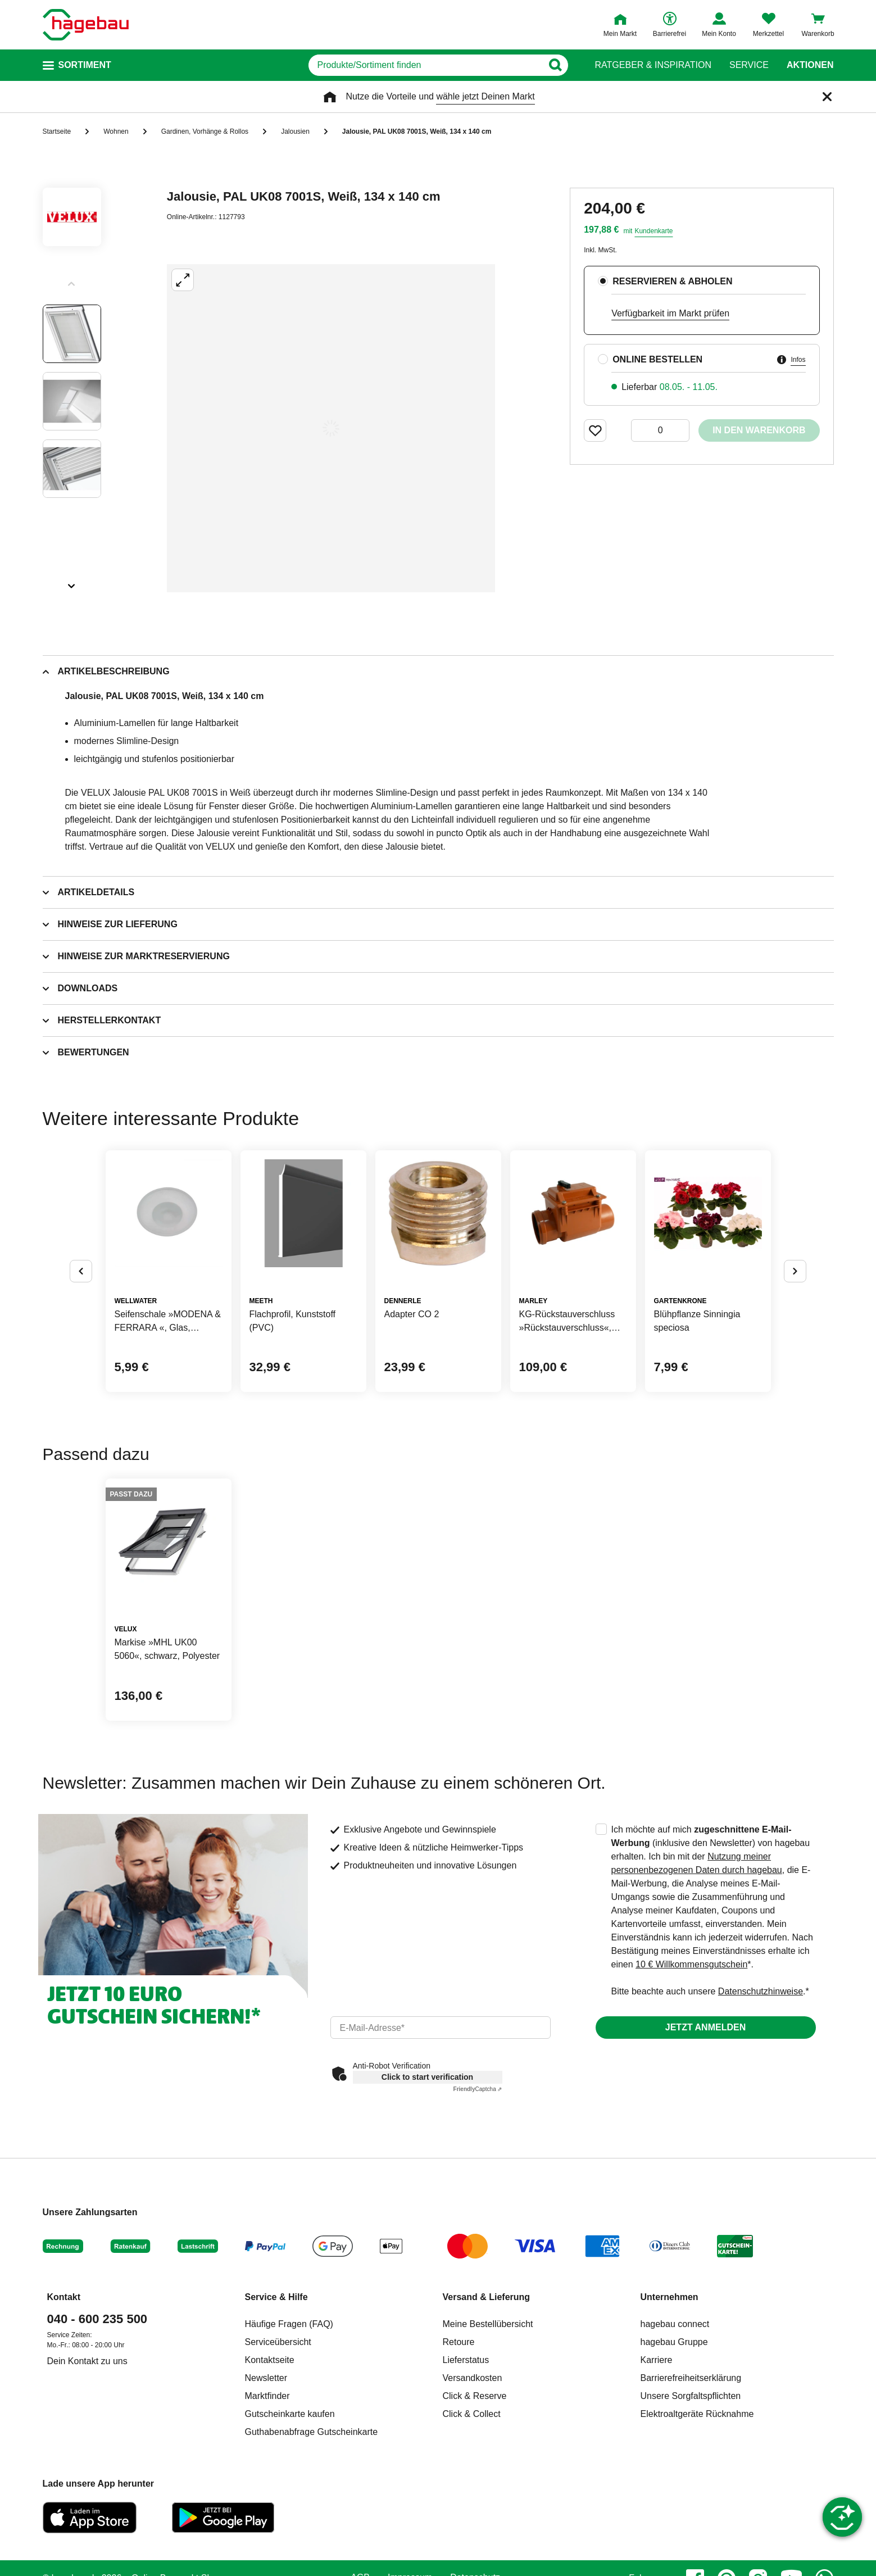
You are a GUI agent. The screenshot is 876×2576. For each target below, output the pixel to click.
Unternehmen (669, 2297)
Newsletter (266, 2378)
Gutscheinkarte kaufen (290, 2414)
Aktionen (810, 65)
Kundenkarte (653, 231)
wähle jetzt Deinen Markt (485, 96)
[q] (425, 65)
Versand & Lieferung (486, 2297)
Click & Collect (472, 2414)
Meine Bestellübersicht (488, 2324)
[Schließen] (827, 96)
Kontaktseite (269, 2360)
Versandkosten (472, 2378)
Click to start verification (427, 2076)
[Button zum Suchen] (555, 65)
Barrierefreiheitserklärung (691, 2378)
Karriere (657, 2360)
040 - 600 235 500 (97, 2319)
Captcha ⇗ (477, 2089)
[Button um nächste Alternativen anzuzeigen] (795, 1271)
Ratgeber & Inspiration (653, 65)
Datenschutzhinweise (760, 1991)
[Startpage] (86, 24)
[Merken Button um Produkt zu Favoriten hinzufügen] (595, 430)
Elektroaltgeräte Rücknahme (697, 2414)
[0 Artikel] (660, 430)
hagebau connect (675, 2324)
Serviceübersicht (278, 2342)
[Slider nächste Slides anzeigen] (72, 582)
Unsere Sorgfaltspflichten (691, 2396)
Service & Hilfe (276, 2297)
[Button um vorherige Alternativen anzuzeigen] (81, 1271)
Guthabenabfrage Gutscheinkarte (311, 2432)
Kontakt (64, 2297)
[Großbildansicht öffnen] (331, 428)
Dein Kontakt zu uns (87, 2361)
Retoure (459, 2342)
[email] (440, 2027)
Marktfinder (267, 2396)
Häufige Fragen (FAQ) (289, 2324)
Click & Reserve (475, 2396)
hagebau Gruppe (674, 2342)
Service (749, 65)
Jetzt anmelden (705, 2027)
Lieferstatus (466, 2360)
